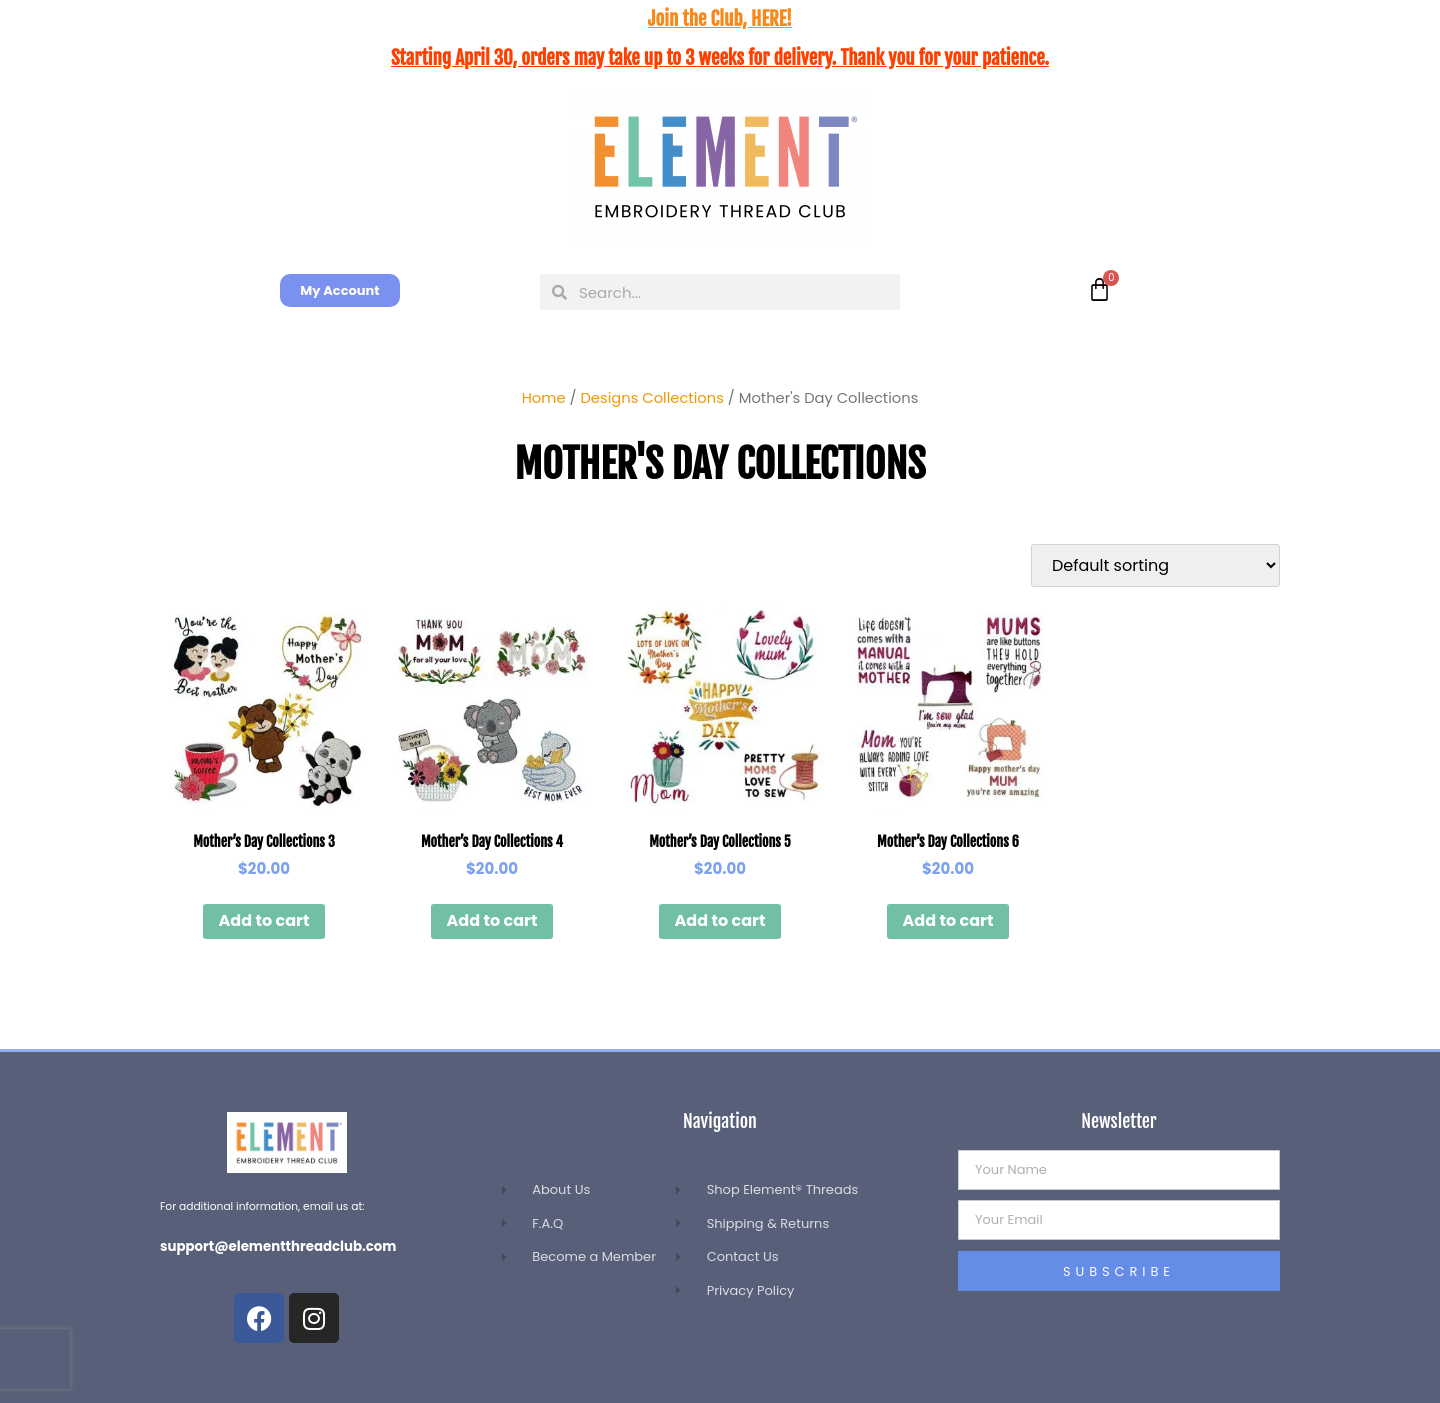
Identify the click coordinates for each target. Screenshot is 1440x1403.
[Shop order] (1155, 565)
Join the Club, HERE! (720, 19)
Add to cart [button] (264, 920)
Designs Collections (651, 398)
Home (544, 398)
